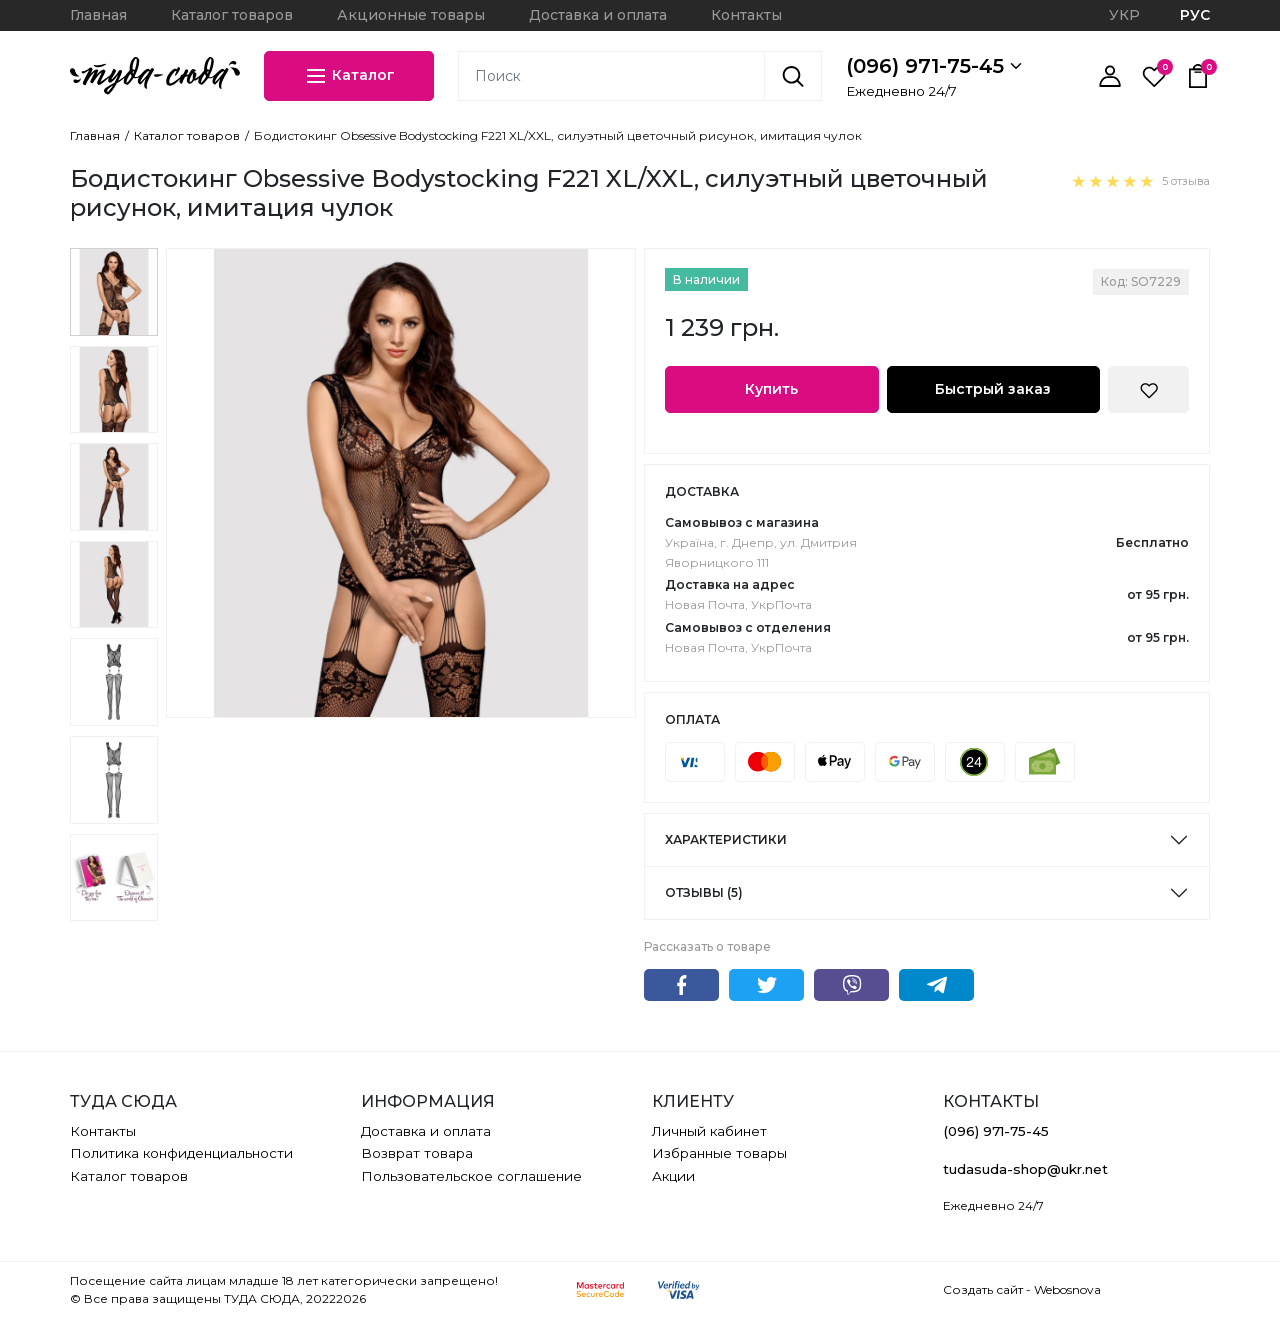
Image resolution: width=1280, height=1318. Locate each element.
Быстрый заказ (993, 389)
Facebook (681, 985)
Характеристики (726, 839)
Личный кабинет (709, 1131)
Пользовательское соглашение (471, 1176)
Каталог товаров (232, 15)
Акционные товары (411, 15)
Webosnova (1067, 1289)
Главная (98, 15)
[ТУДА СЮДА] (155, 76)
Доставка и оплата (598, 15)
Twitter (766, 985)
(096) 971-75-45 (934, 66)
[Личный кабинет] (1110, 76)
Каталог (349, 76)
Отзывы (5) (704, 892)
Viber (851, 985)
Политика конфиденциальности (181, 1153)
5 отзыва (1186, 181)
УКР (1124, 15)
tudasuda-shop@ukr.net (1025, 1169)
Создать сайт (983, 1289)
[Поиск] (793, 76)
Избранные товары (719, 1153)
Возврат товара (417, 1153)
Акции (673, 1176)
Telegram (936, 985)
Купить (771, 389)
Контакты (746, 15)
